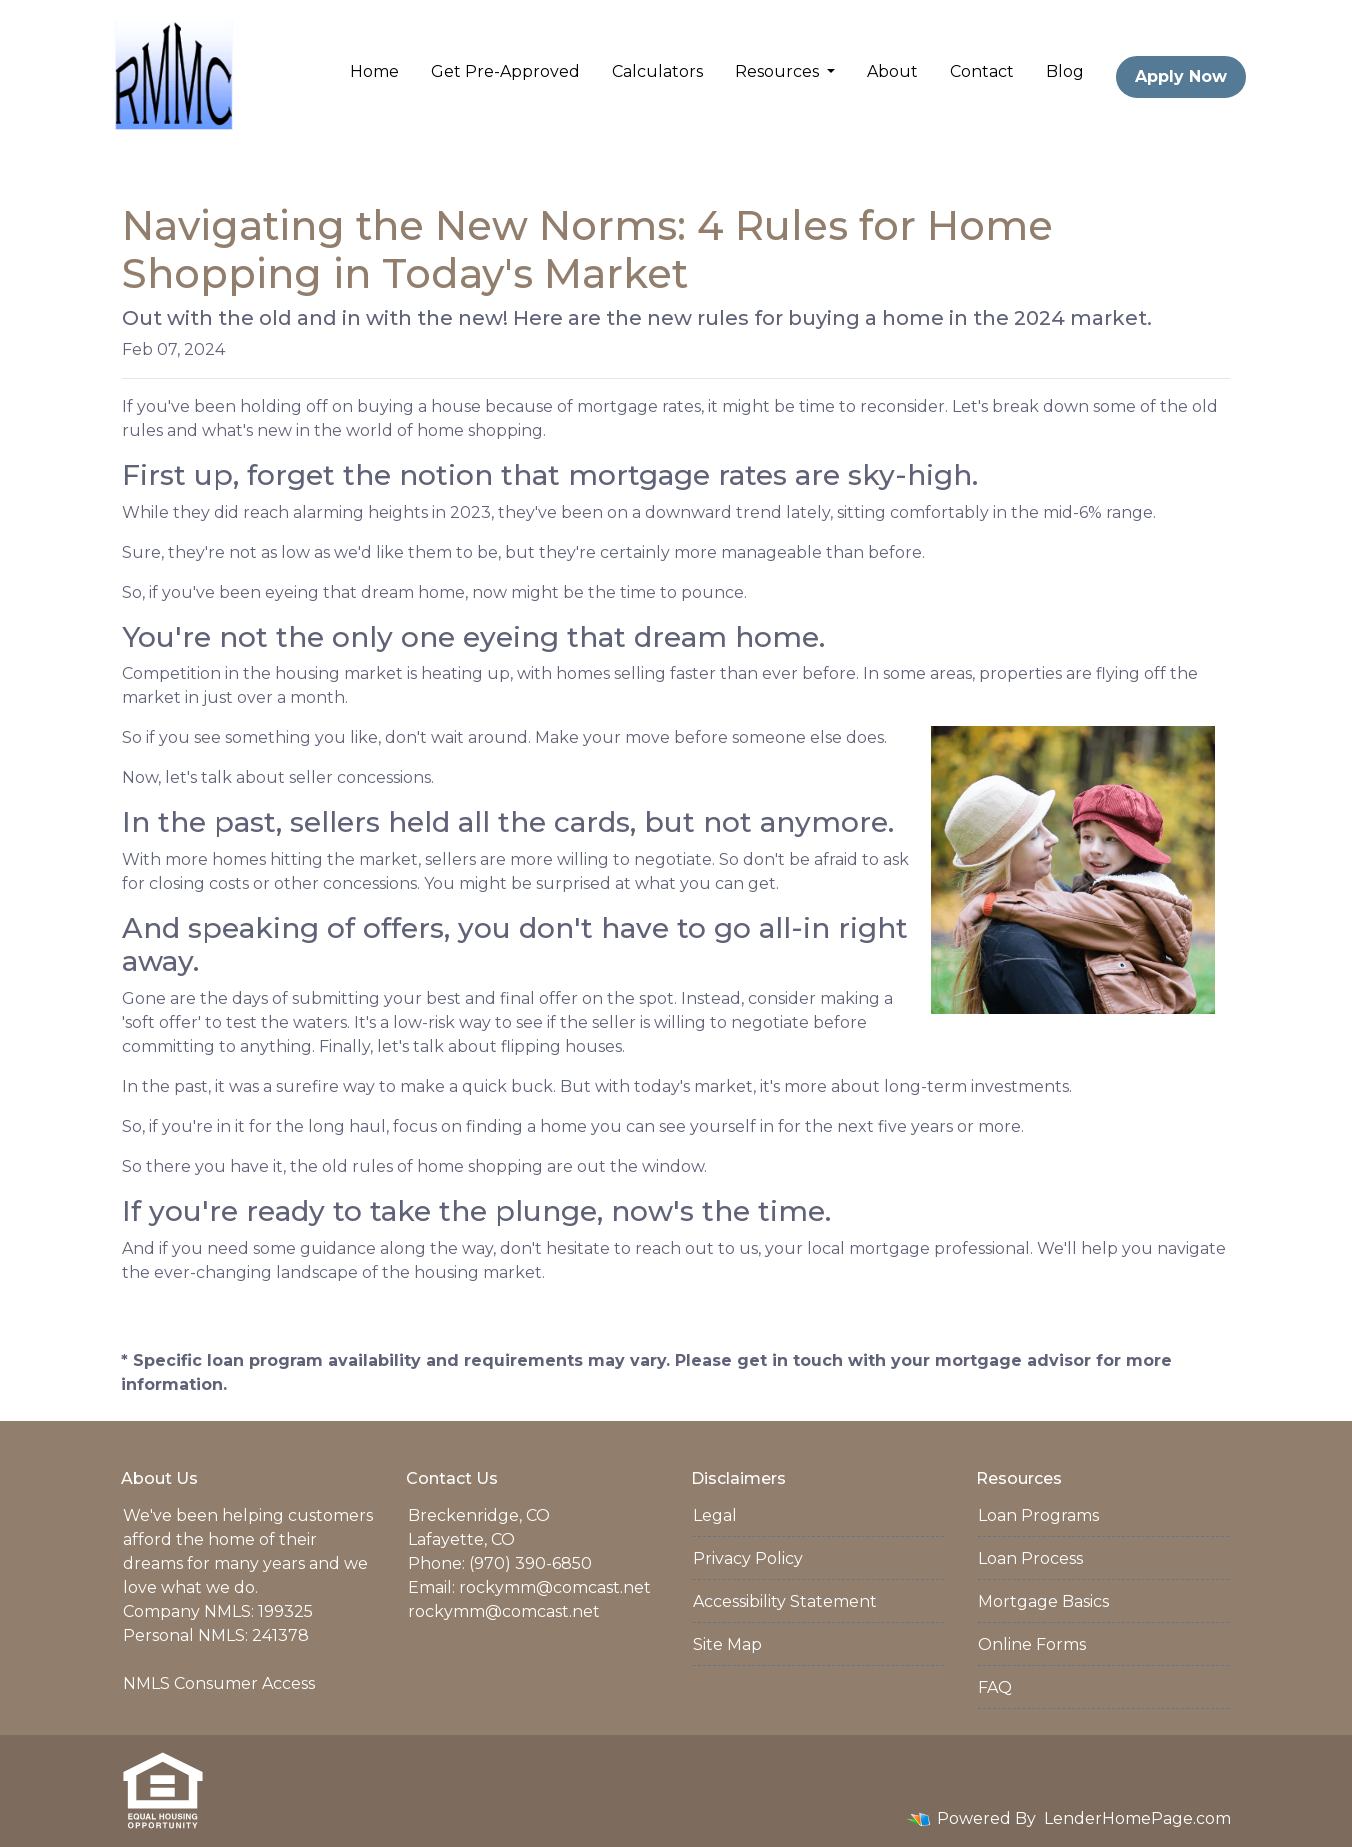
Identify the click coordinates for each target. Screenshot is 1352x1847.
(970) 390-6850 (530, 1563)
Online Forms (1032, 1644)
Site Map (727, 1644)
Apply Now (1181, 76)
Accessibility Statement (785, 1601)
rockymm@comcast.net (555, 1587)
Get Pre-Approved (505, 71)
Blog (1065, 71)
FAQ (995, 1687)
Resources (779, 71)
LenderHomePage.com (1137, 1818)
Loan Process (1030, 1558)
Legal (715, 1515)
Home (374, 71)
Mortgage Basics (1043, 1601)
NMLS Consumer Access (219, 1683)
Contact (982, 71)
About (892, 71)
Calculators (657, 71)
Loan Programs (1038, 1515)
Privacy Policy (748, 1558)
